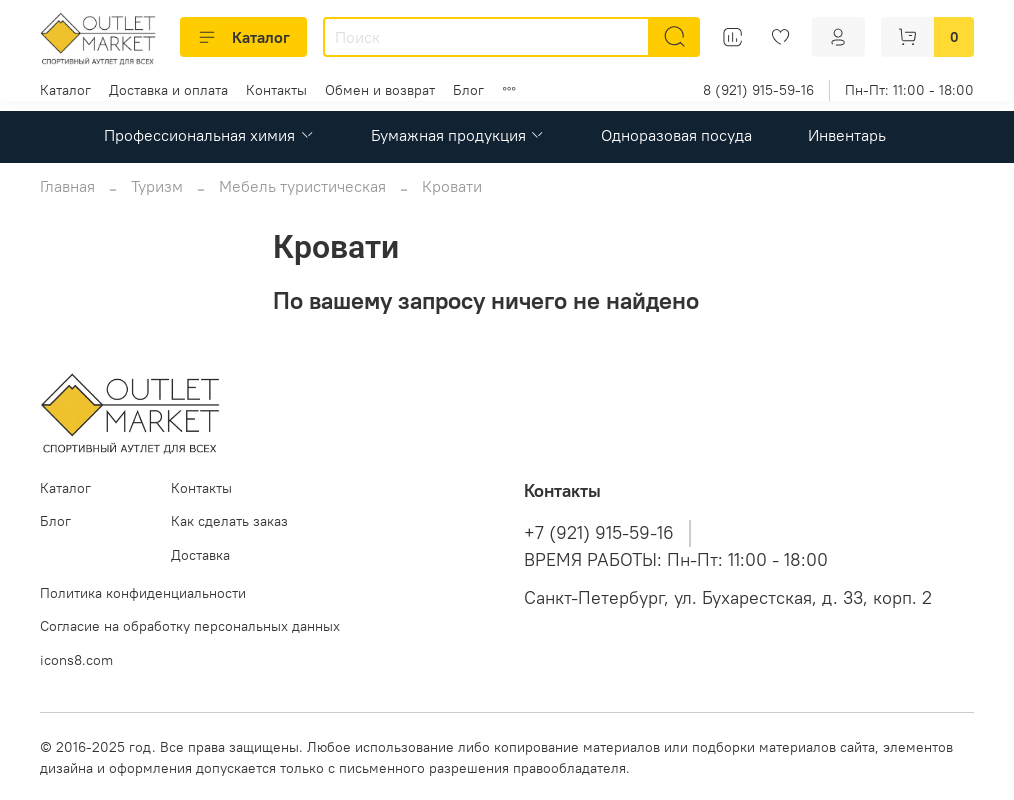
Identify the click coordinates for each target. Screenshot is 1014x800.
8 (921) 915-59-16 (758, 90)
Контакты (276, 90)
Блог (468, 90)
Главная (67, 186)
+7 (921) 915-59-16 (599, 533)
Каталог (243, 37)
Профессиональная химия (209, 135)
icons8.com (76, 660)
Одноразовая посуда (676, 135)
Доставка (200, 555)
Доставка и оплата (168, 90)
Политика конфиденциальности (143, 593)
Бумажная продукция (458, 135)
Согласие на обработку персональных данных (190, 626)
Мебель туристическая (302, 186)
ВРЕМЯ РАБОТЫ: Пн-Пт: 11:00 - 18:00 (676, 560)
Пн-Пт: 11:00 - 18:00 (909, 90)
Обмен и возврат (380, 90)
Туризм (157, 186)
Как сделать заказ (229, 521)
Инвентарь (847, 135)
